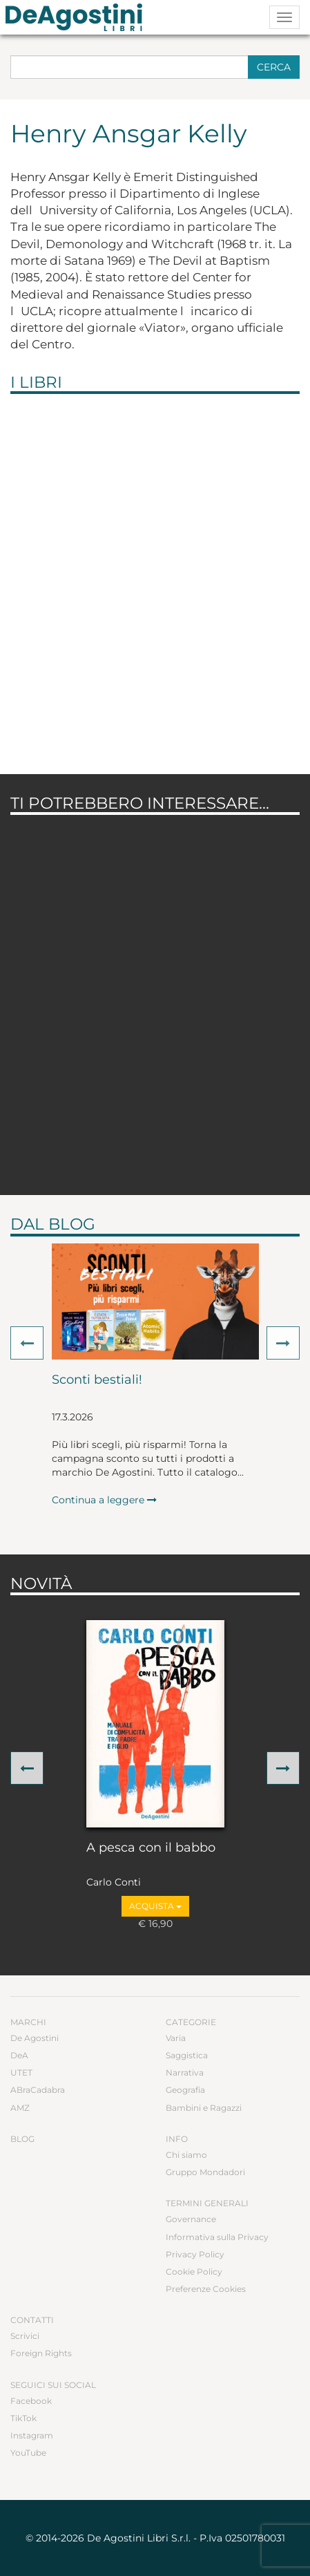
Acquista (155, 1906)
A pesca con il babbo (150, 1848)
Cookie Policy (194, 2271)
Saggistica (187, 2055)
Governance (191, 2219)
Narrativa (185, 2072)
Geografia (185, 2090)
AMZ (20, 2108)
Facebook (31, 2401)
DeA (19, 2055)
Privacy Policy (195, 2254)
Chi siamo (186, 2155)
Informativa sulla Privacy (217, 2237)
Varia (176, 2038)
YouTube (28, 2452)
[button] (26, 1343)
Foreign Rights (41, 2353)
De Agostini (34, 2038)
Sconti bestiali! (97, 1380)
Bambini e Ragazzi (204, 2108)
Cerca (274, 67)
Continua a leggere (104, 1500)
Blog (22, 2139)
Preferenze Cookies (206, 2289)
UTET (21, 2072)
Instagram (31, 2435)
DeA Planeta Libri (78, 17)
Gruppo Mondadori (205, 2172)
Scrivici (24, 2336)
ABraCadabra (37, 2090)
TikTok (23, 2418)
